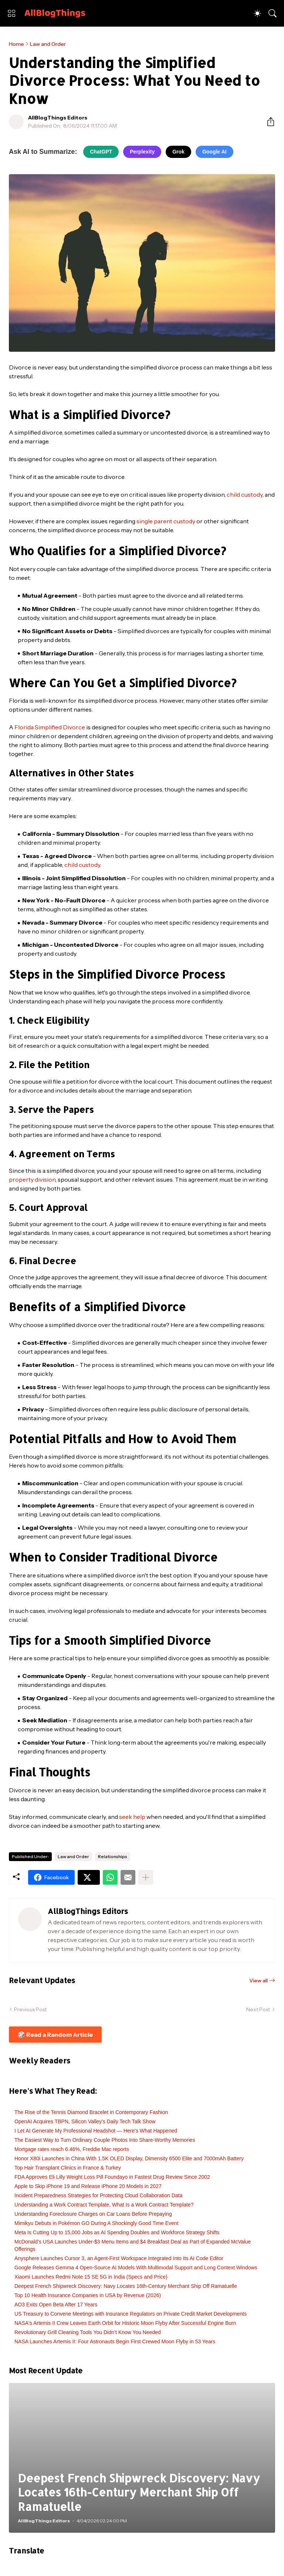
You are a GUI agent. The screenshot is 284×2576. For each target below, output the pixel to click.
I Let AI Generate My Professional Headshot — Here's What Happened (95, 2131)
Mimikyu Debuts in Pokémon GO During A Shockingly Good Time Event (96, 2223)
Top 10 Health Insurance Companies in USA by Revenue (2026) (87, 2295)
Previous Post (30, 2009)
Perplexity (142, 152)
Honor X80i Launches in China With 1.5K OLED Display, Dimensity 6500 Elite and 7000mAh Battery (129, 2158)
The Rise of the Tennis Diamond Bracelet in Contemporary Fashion (91, 2112)
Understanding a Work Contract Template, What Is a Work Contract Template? (104, 2205)
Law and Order (48, 44)
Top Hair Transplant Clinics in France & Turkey (67, 2168)
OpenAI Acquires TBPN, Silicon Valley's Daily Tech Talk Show (84, 2121)
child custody (245, 494)
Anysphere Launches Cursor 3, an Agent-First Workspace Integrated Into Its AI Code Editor (118, 2258)
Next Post (258, 2009)
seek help (132, 1816)
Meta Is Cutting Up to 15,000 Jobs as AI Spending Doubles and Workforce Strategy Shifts (117, 2232)
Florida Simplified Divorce (49, 727)
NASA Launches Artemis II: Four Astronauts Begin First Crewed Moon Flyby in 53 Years (114, 2341)
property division (32, 1179)
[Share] (267, 121)
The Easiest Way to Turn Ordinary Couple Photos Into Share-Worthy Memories (104, 2140)
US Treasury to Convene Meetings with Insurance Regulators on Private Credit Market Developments (130, 2314)
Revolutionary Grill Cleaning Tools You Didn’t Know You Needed (87, 2332)
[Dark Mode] (257, 13)
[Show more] (145, 1877)
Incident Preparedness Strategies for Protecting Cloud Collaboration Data (98, 2195)
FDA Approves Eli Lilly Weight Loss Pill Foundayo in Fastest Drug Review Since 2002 (112, 2177)
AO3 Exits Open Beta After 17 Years (55, 2304)
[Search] (272, 13)
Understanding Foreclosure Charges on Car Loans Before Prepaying (93, 2214)
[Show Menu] (11, 13)
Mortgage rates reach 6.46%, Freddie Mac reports (71, 2149)
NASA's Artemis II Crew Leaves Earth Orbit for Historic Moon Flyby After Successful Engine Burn (125, 2323)
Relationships (112, 1856)
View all (258, 1980)
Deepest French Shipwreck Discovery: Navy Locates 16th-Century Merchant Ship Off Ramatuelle (125, 2286)
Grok (178, 152)
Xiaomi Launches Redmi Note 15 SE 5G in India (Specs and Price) (91, 2277)
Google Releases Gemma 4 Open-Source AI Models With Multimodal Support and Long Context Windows (135, 2268)
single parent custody (165, 521)
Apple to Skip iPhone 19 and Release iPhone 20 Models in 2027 (88, 2186)
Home (16, 44)
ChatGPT (101, 152)
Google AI (214, 152)
